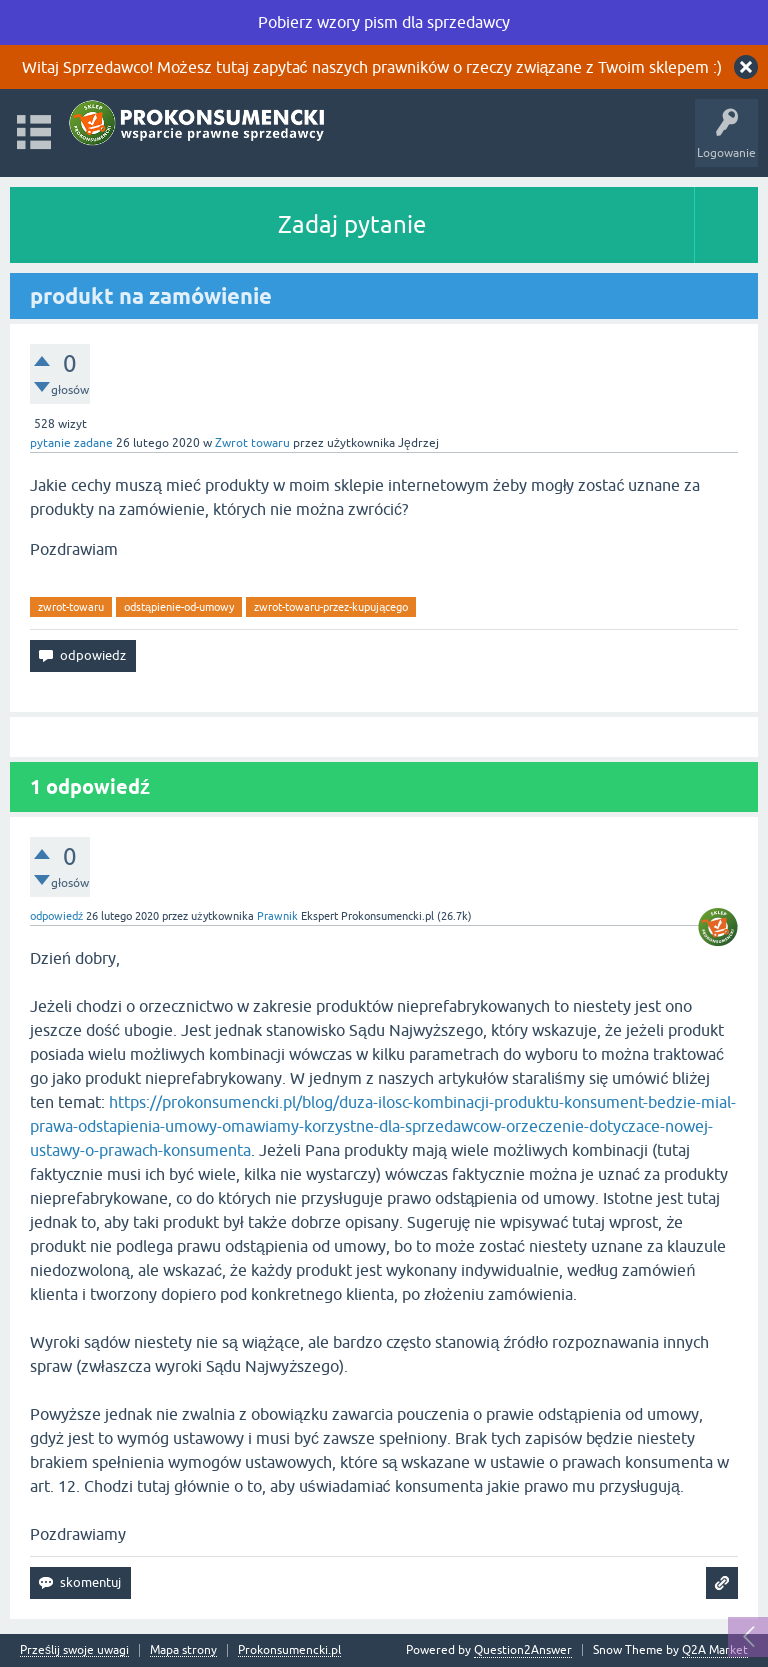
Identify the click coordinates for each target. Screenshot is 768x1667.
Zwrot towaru (252, 443)
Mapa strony (183, 1650)
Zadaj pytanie (352, 224)
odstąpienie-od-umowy (179, 607)
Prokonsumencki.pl (289, 1650)
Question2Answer (523, 1650)
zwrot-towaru (71, 607)
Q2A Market (715, 1650)
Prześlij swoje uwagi (74, 1650)
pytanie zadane (71, 443)
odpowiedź (56, 916)
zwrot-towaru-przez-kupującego (331, 607)
